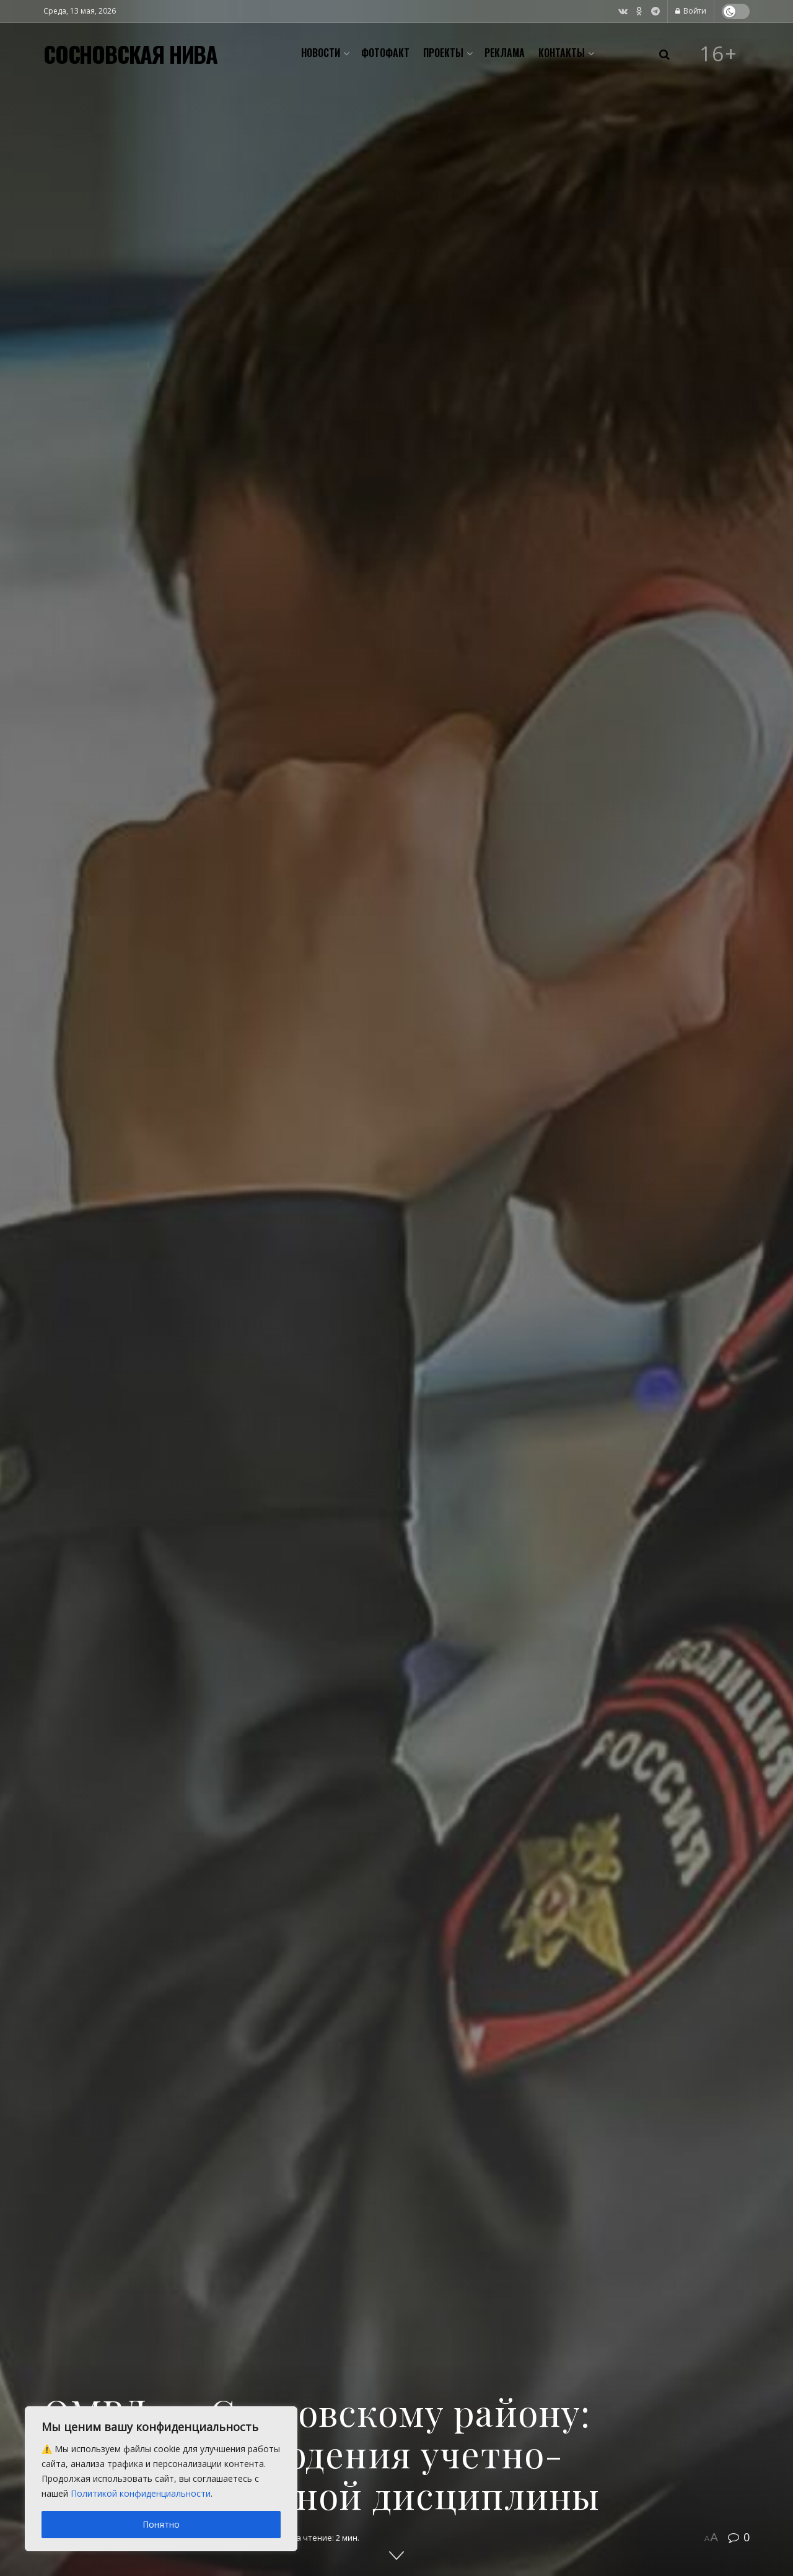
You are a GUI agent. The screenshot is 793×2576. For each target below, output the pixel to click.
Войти (690, 11)
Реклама (504, 52)
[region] (161, 2478)
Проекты (443, 52)
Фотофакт (385, 52)
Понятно (161, 2524)
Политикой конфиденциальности (141, 2493)
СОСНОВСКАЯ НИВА (130, 54)
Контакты (561, 52)
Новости (320, 52)
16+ (718, 54)
